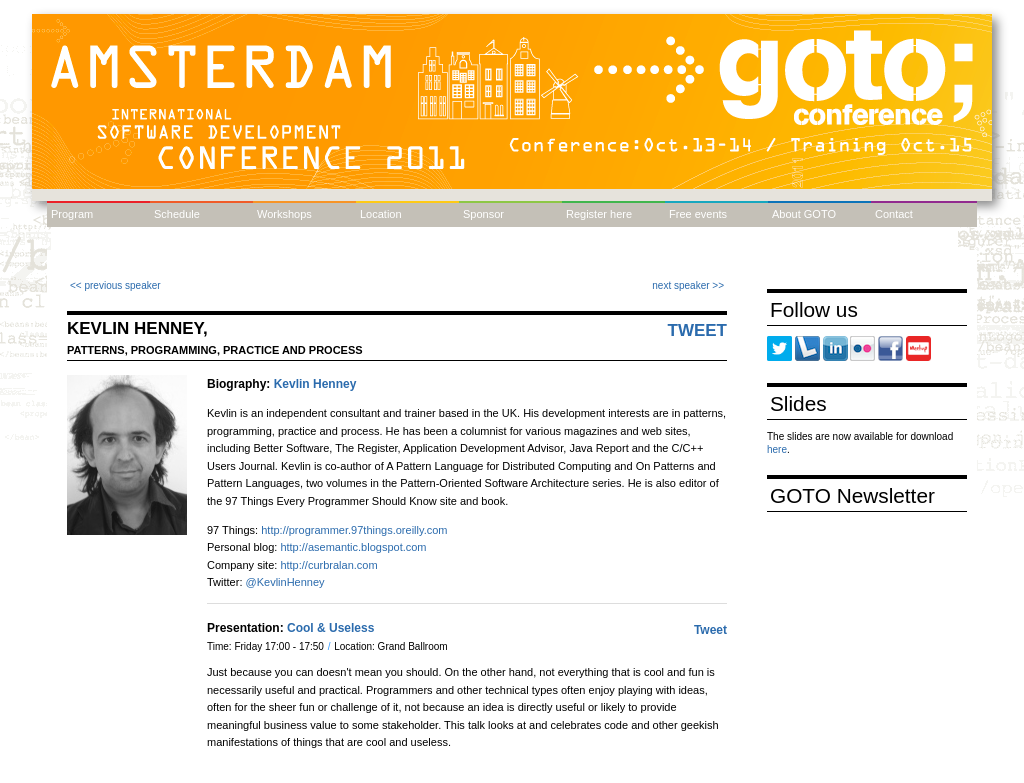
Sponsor (483, 214)
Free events (698, 214)
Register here (599, 214)
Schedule (177, 214)
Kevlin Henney (315, 384)
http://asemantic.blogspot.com (353, 547)
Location (381, 214)
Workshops (284, 214)
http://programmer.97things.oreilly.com (354, 530)
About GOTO (804, 214)
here (777, 449)
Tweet (698, 330)
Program (72, 214)
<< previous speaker (115, 285)
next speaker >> (688, 285)
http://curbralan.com (328, 565)
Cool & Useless (330, 628)
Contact (894, 214)
